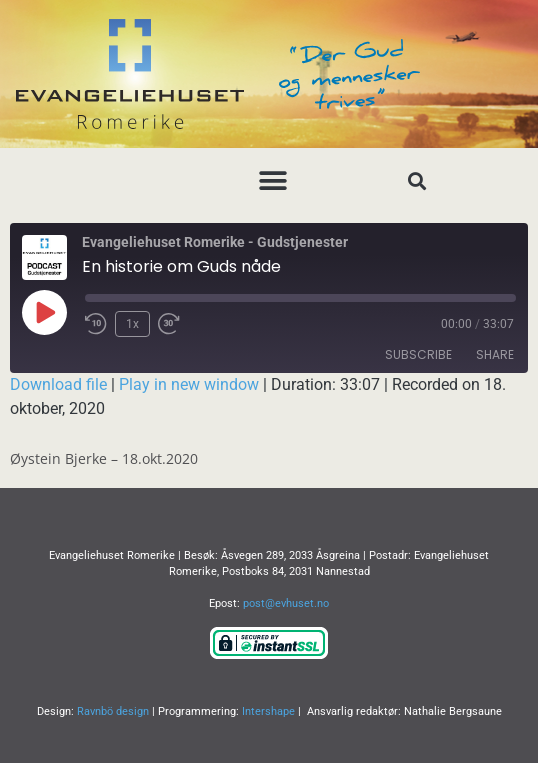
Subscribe (418, 354)
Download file (58, 384)
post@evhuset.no (286, 603)
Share (495, 354)
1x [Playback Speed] (132, 324)
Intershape (268, 711)
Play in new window (189, 384)
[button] (273, 180)
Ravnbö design (113, 711)
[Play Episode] (44, 312)
